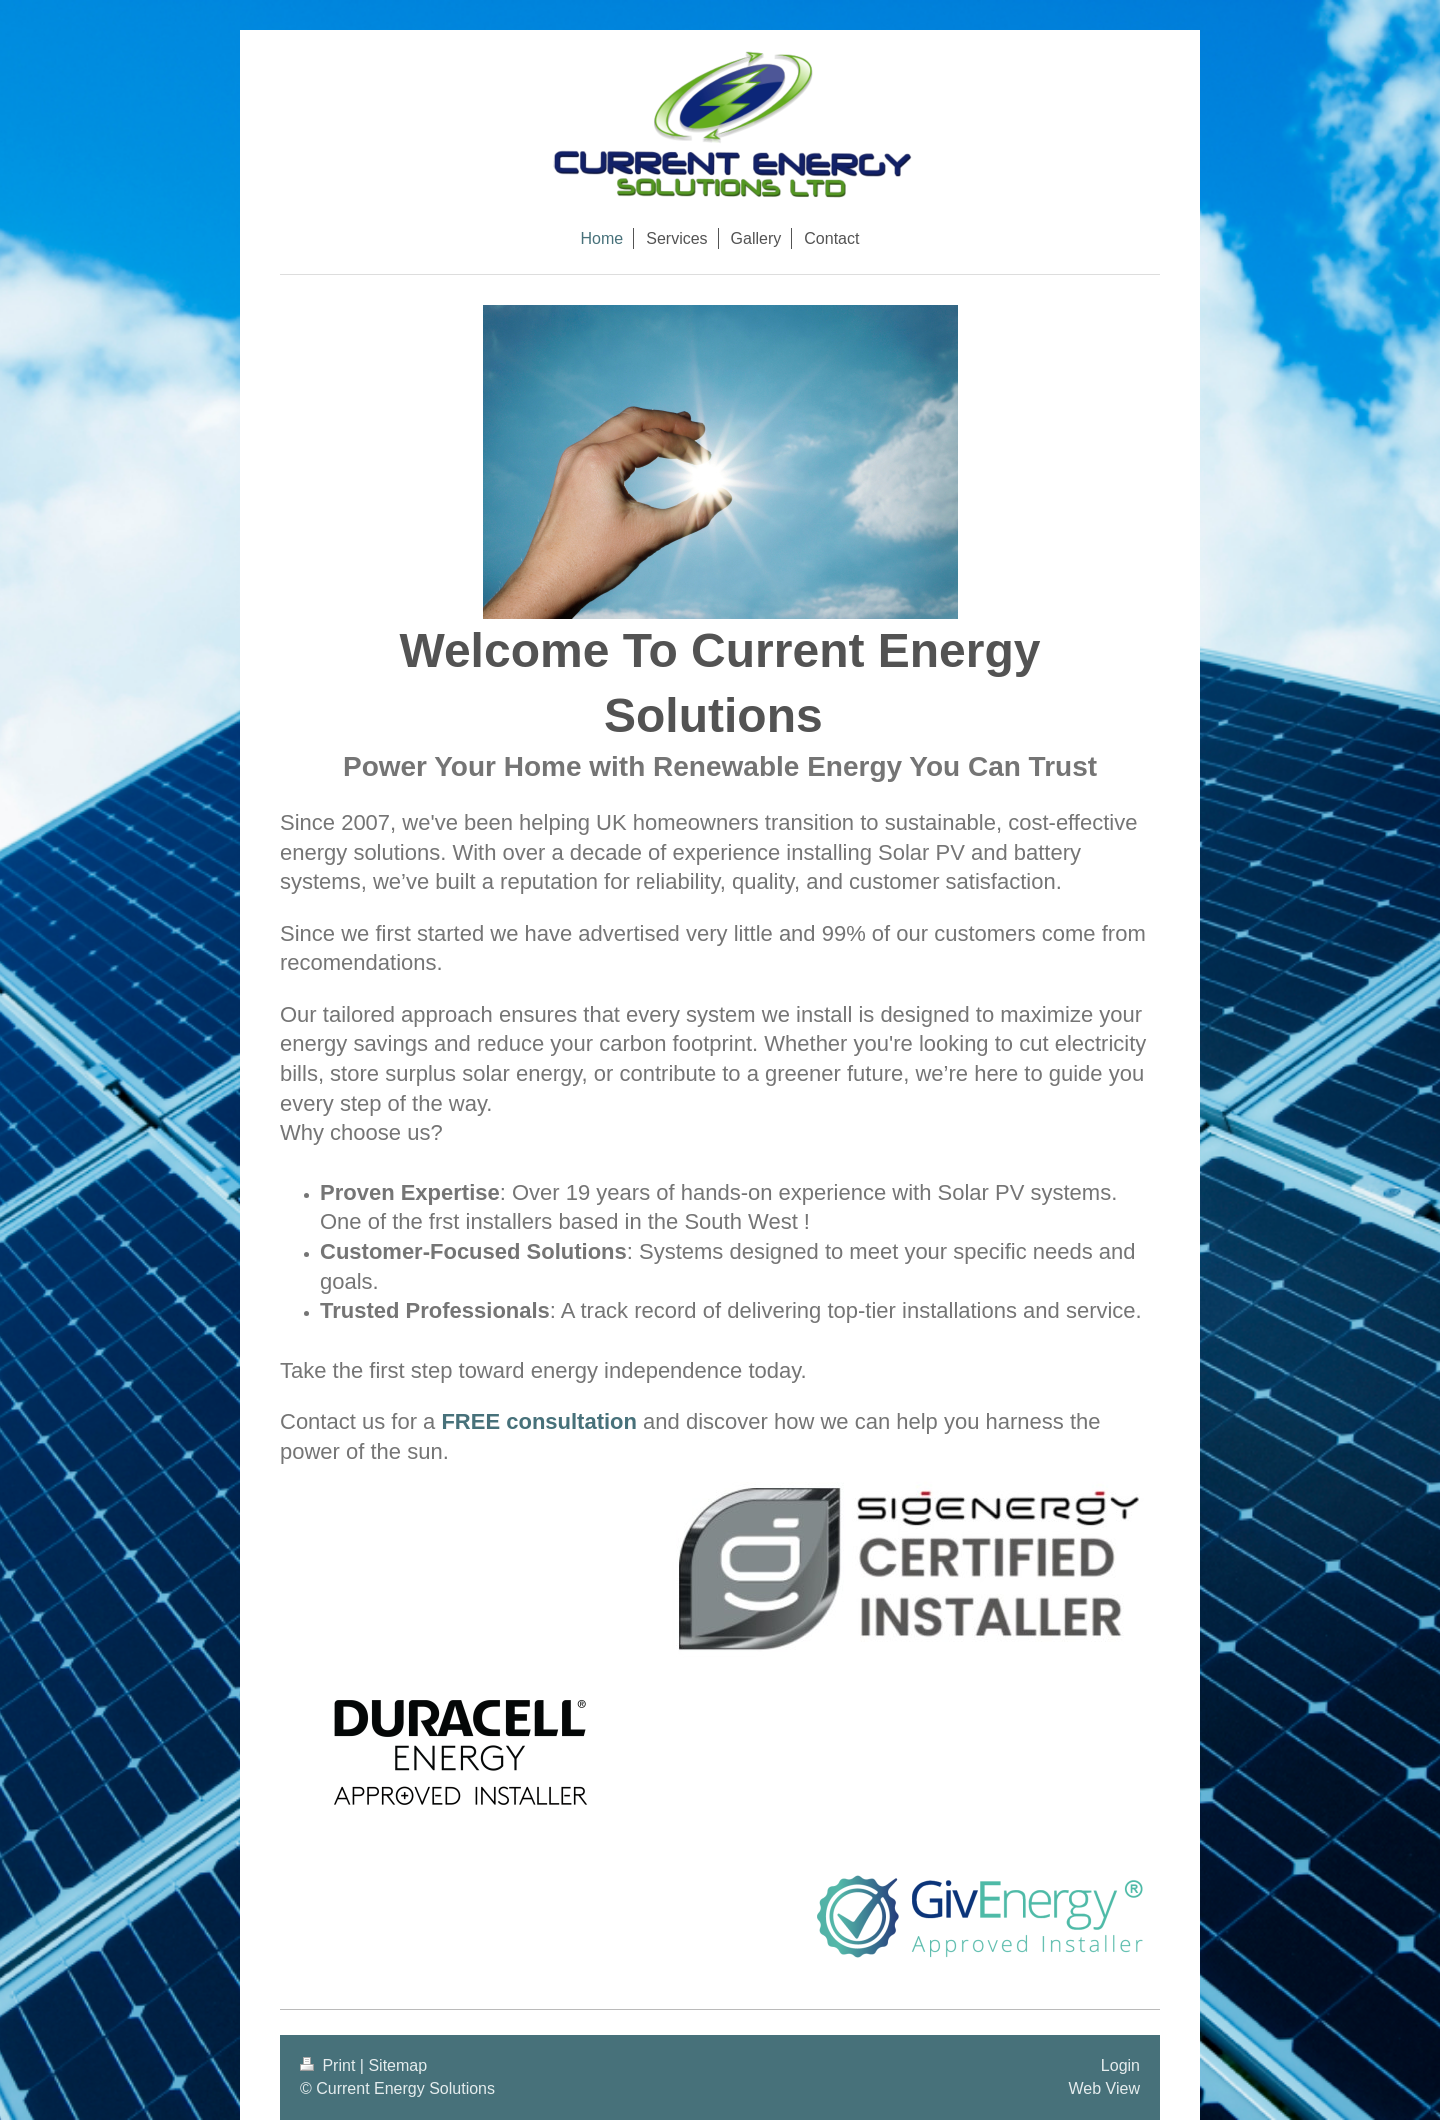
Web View (1104, 2088)
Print (330, 2065)
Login (1120, 2065)
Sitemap (397, 2065)
